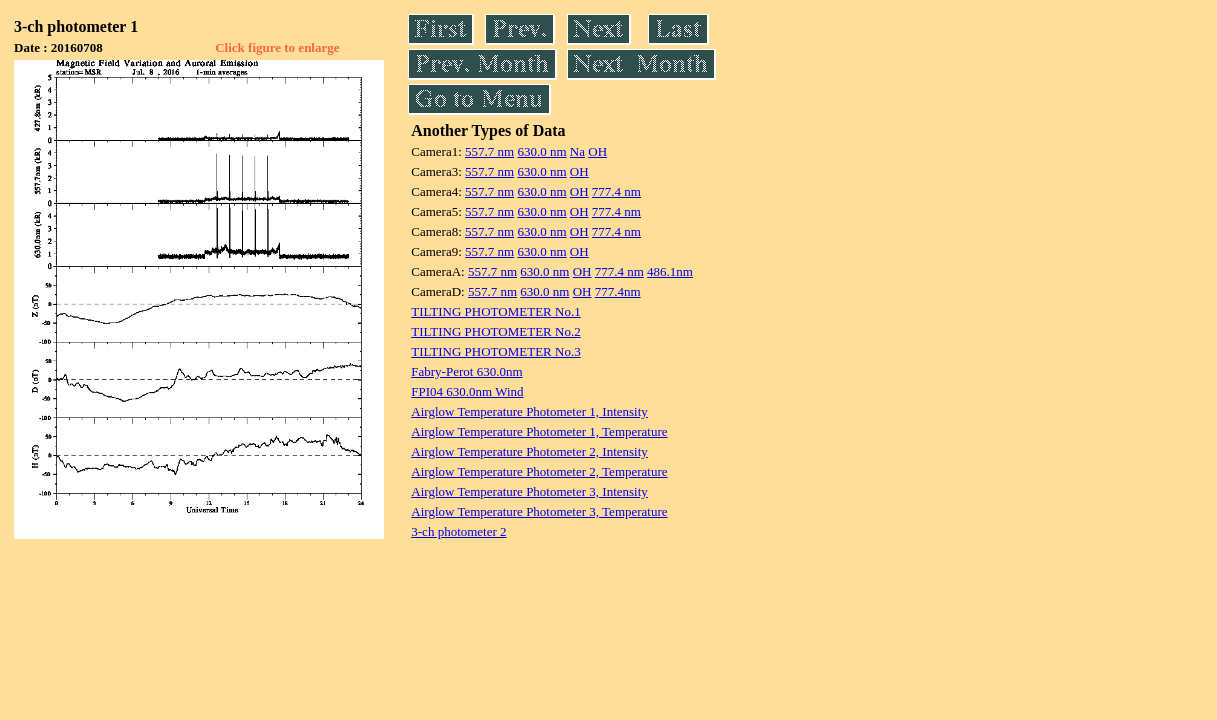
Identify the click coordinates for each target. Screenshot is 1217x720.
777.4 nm (616, 191)
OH (597, 151)
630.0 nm (541, 151)
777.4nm (618, 291)
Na (577, 151)
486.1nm (670, 271)
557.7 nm (489, 151)
